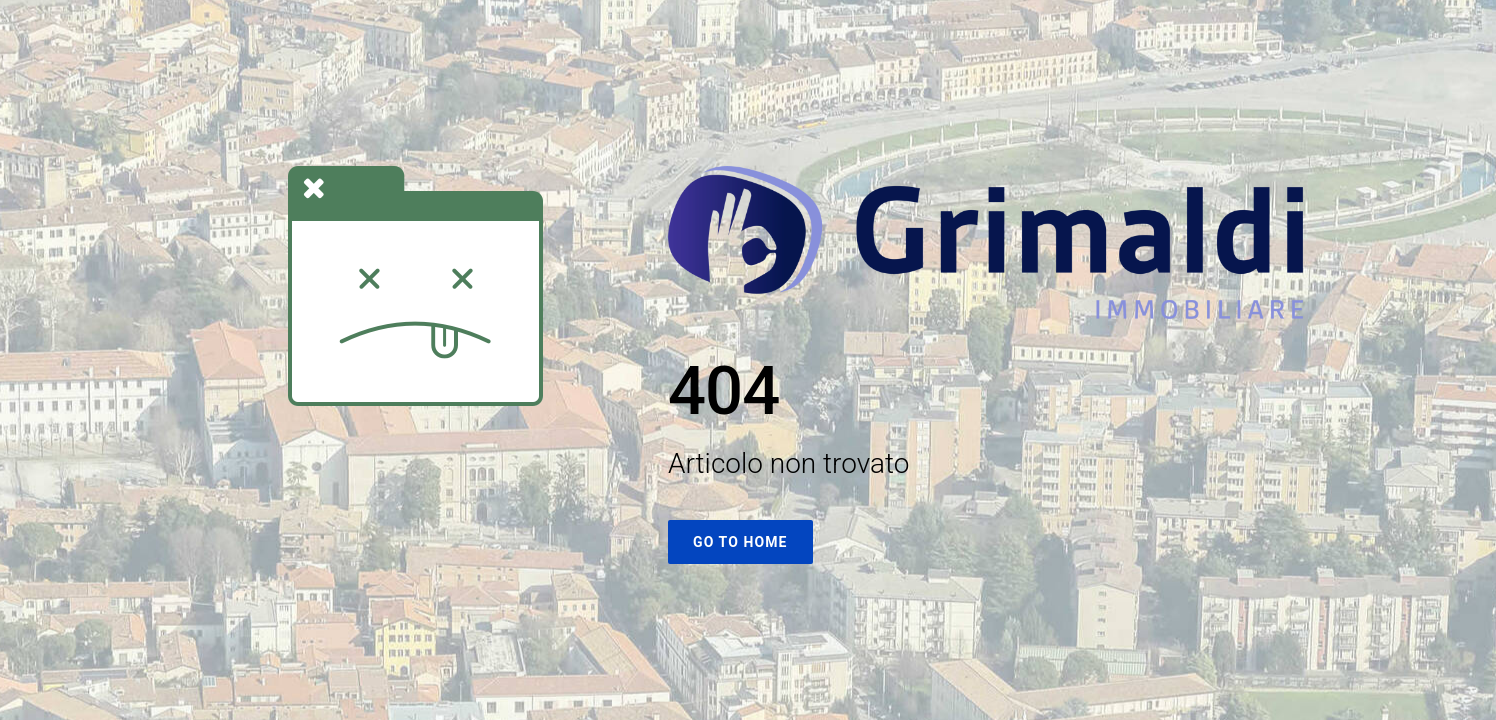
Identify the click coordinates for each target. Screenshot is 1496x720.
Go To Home (740, 542)
